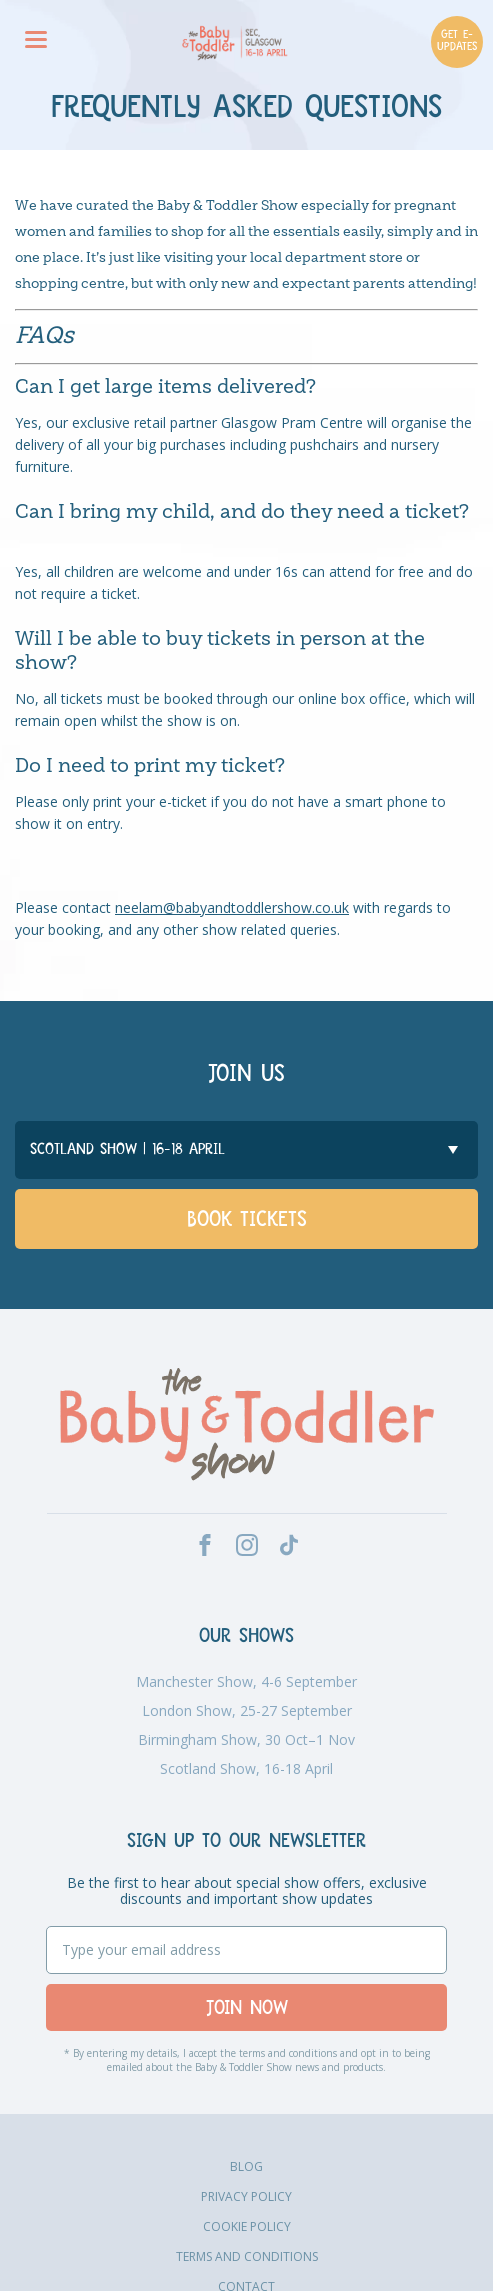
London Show (247, 1711)
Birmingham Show (246, 1740)
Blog (246, 2166)
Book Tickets (247, 1221)
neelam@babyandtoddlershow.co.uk (232, 907)
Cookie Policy (247, 2226)
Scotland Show (246, 1769)
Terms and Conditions (247, 2256)
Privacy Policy (246, 2196)
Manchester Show (246, 1682)
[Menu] (36, 42)
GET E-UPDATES (457, 42)
